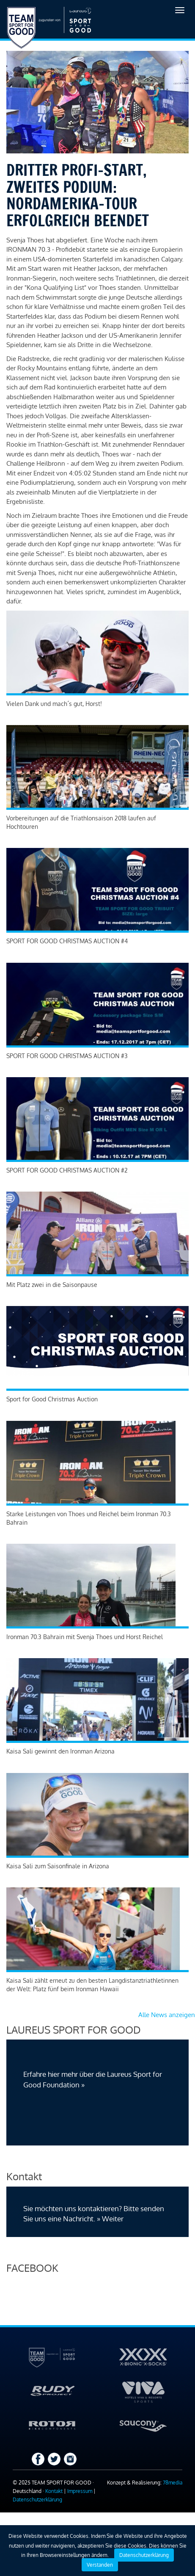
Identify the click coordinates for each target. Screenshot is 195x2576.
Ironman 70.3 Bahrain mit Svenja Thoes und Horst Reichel (84, 1636)
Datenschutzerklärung (37, 2499)
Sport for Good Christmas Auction (52, 1399)
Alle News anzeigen (166, 2015)
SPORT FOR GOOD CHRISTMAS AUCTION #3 (67, 1055)
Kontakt (54, 2491)
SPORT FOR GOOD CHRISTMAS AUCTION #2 (67, 1170)
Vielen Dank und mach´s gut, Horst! (54, 703)
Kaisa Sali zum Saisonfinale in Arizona (57, 1866)
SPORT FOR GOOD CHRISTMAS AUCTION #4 (67, 941)
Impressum (79, 2491)
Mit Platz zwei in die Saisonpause (51, 1284)
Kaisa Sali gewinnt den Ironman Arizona (60, 1751)
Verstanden (100, 2565)
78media (172, 2482)
